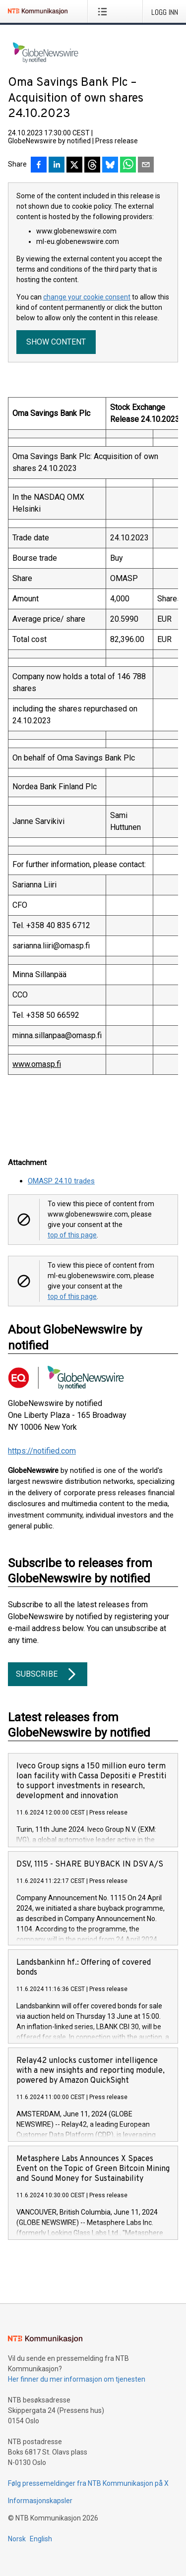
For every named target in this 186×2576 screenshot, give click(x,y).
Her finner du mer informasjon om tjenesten (76, 2379)
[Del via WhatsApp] (128, 166)
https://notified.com (42, 1451)
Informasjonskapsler (40, 2501)
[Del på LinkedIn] (56, 166)
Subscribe (47, 1674)
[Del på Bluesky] (110, 166)
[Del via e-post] (146, 166)
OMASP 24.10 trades (61, 1180)
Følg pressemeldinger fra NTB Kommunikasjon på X (88, 2483)
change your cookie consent (86, 297)
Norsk (17, 2539)
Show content (56, 342)
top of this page (72, 1235)
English (41, 2539)
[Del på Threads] (92, 166)
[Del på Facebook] (39, 166)
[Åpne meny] (104, 11)
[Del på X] (74, 166)
